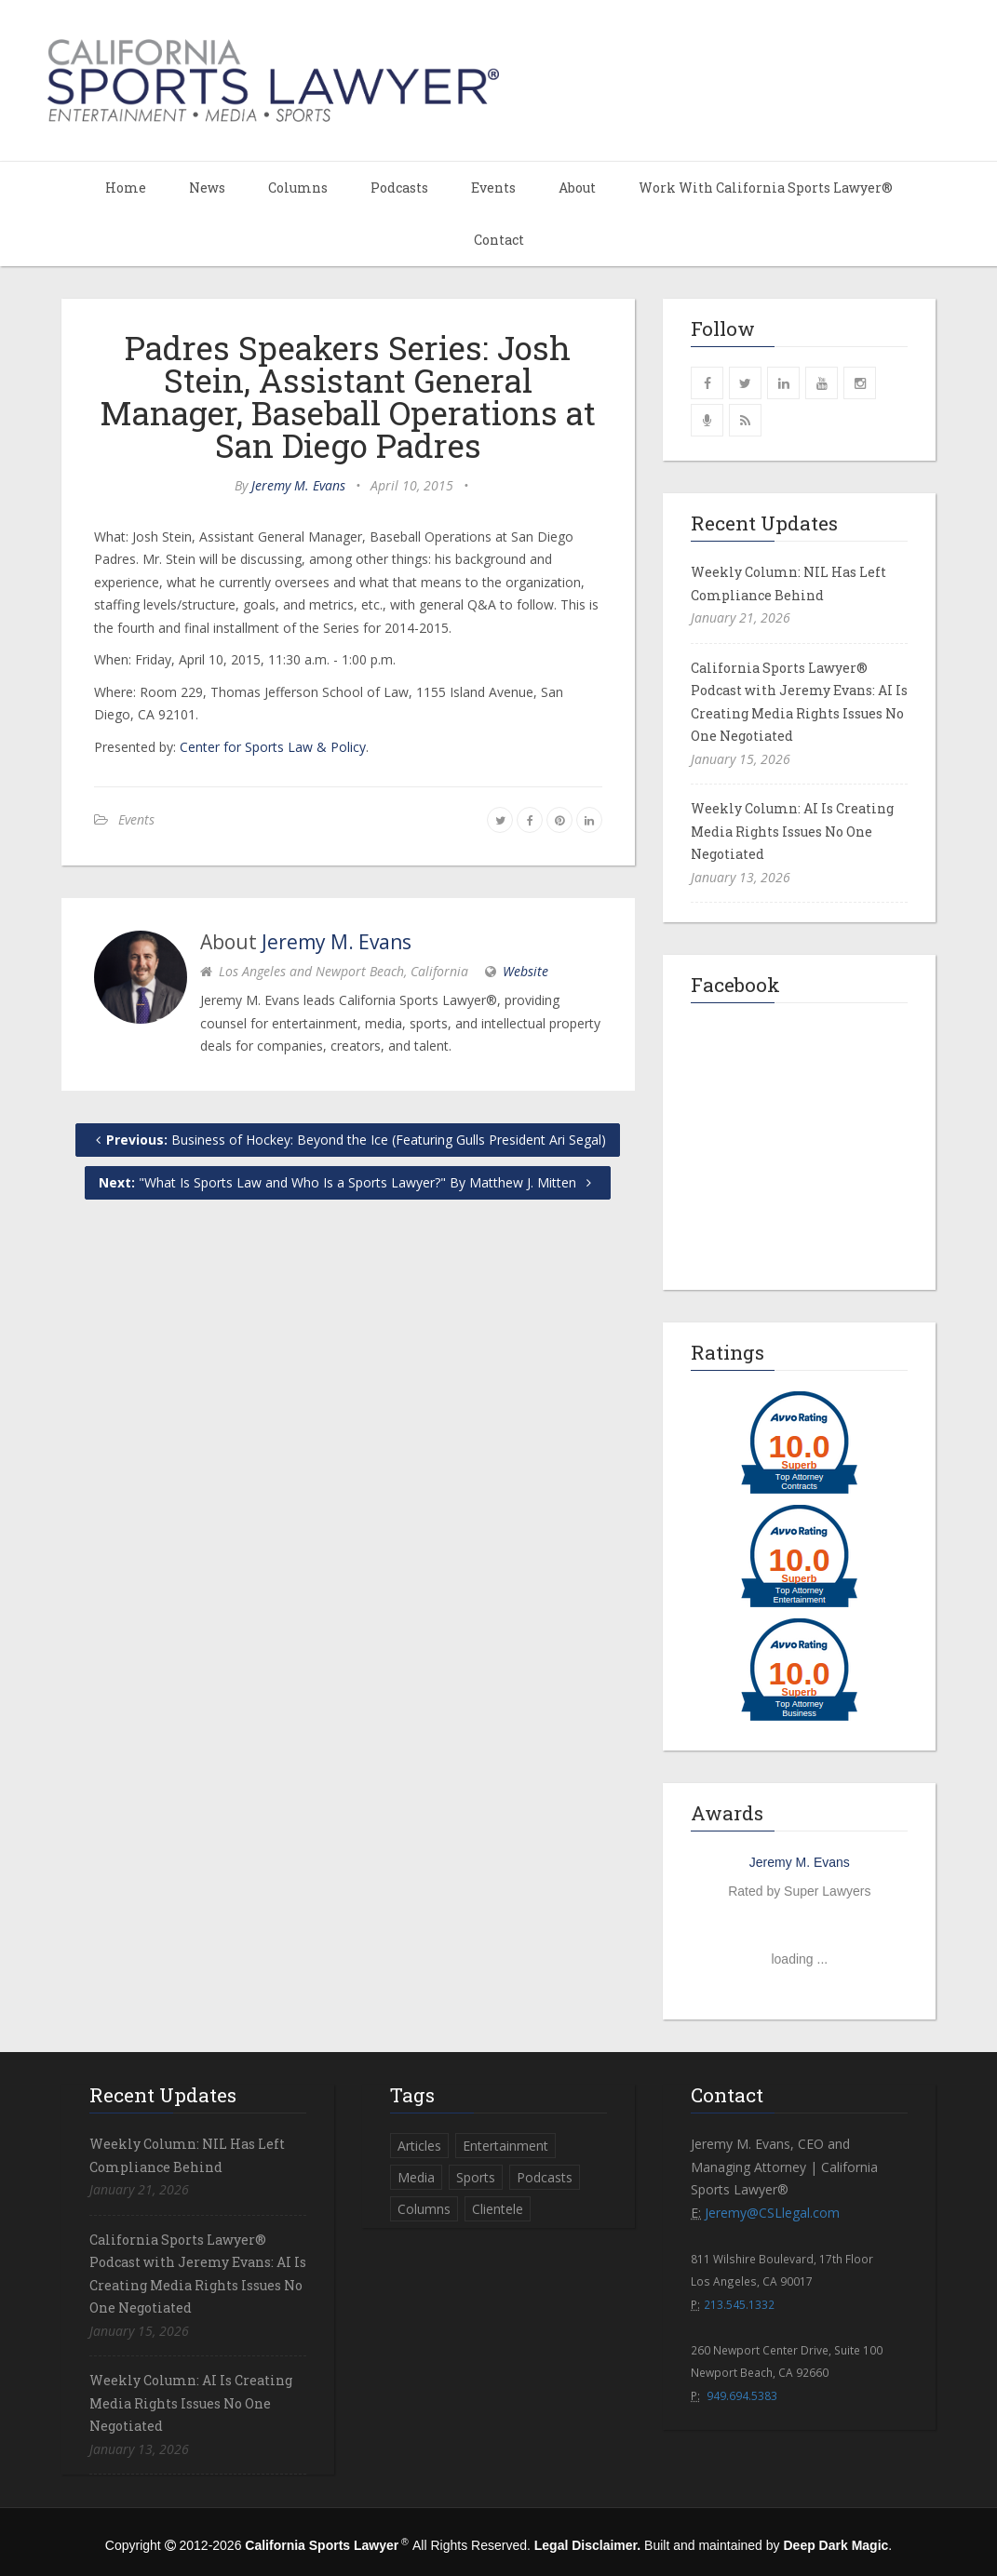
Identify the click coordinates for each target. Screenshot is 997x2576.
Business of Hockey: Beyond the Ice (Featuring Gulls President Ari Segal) (347, 1139)
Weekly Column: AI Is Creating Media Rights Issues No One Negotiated (792, 831)
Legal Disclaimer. (587, 2545)
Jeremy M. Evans (298, 485)
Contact (499, 239)
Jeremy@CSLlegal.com (772, 2212)
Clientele (497, 2209)
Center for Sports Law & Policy (273, 747)
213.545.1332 (739, 2304)
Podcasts (399, 187)
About (577, 187)
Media (416, 2177)
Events (493, 187)
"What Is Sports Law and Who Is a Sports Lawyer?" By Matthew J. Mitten (348, 1182)
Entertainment (505, 2145)
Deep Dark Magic (835, 2545)
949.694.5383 (742, 2395)
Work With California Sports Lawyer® (766, 187)
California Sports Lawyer (321, 2545)
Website (525, 971)
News (207, 187)
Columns (298, 187)
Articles (419, 2145)
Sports (475, 2177)
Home (125, 187)
